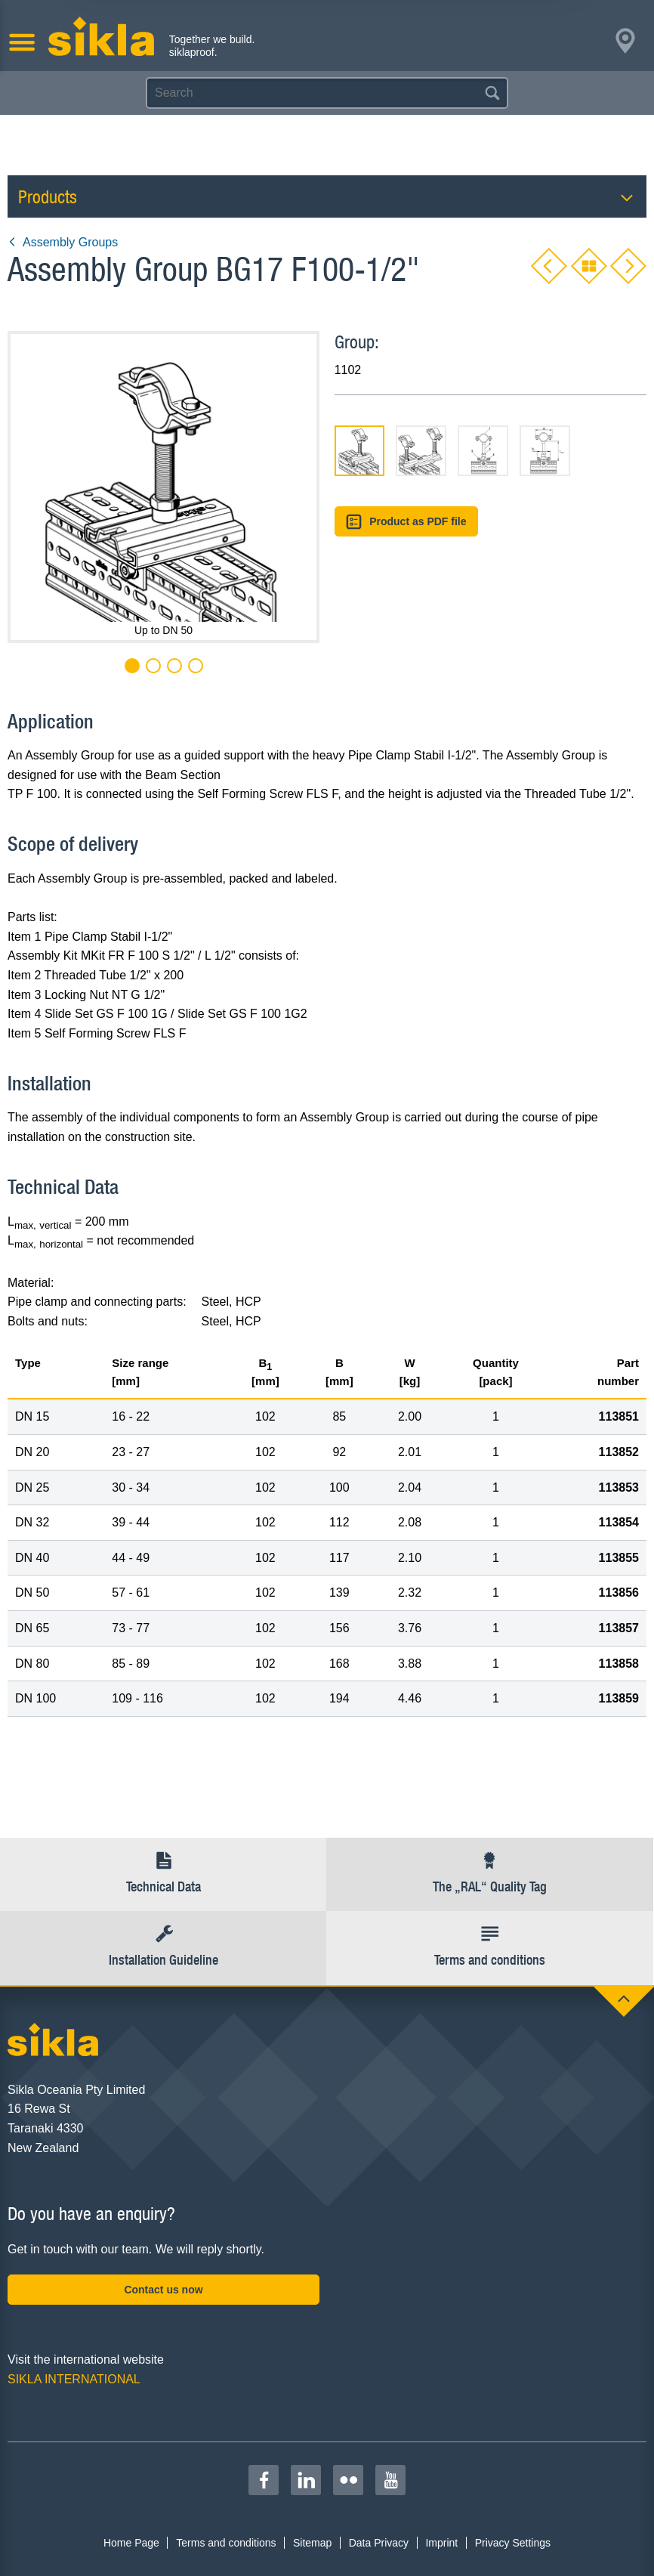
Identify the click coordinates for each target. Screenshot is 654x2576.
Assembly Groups (63, 242)
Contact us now (163, 2290)
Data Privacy (379, 2543)
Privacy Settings (513, 2543)
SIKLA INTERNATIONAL (74, 2379)
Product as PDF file (406, 522)
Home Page (131, 2543)
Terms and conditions (226, 2543)
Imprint (441, 2543)
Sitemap (312, 2543)
